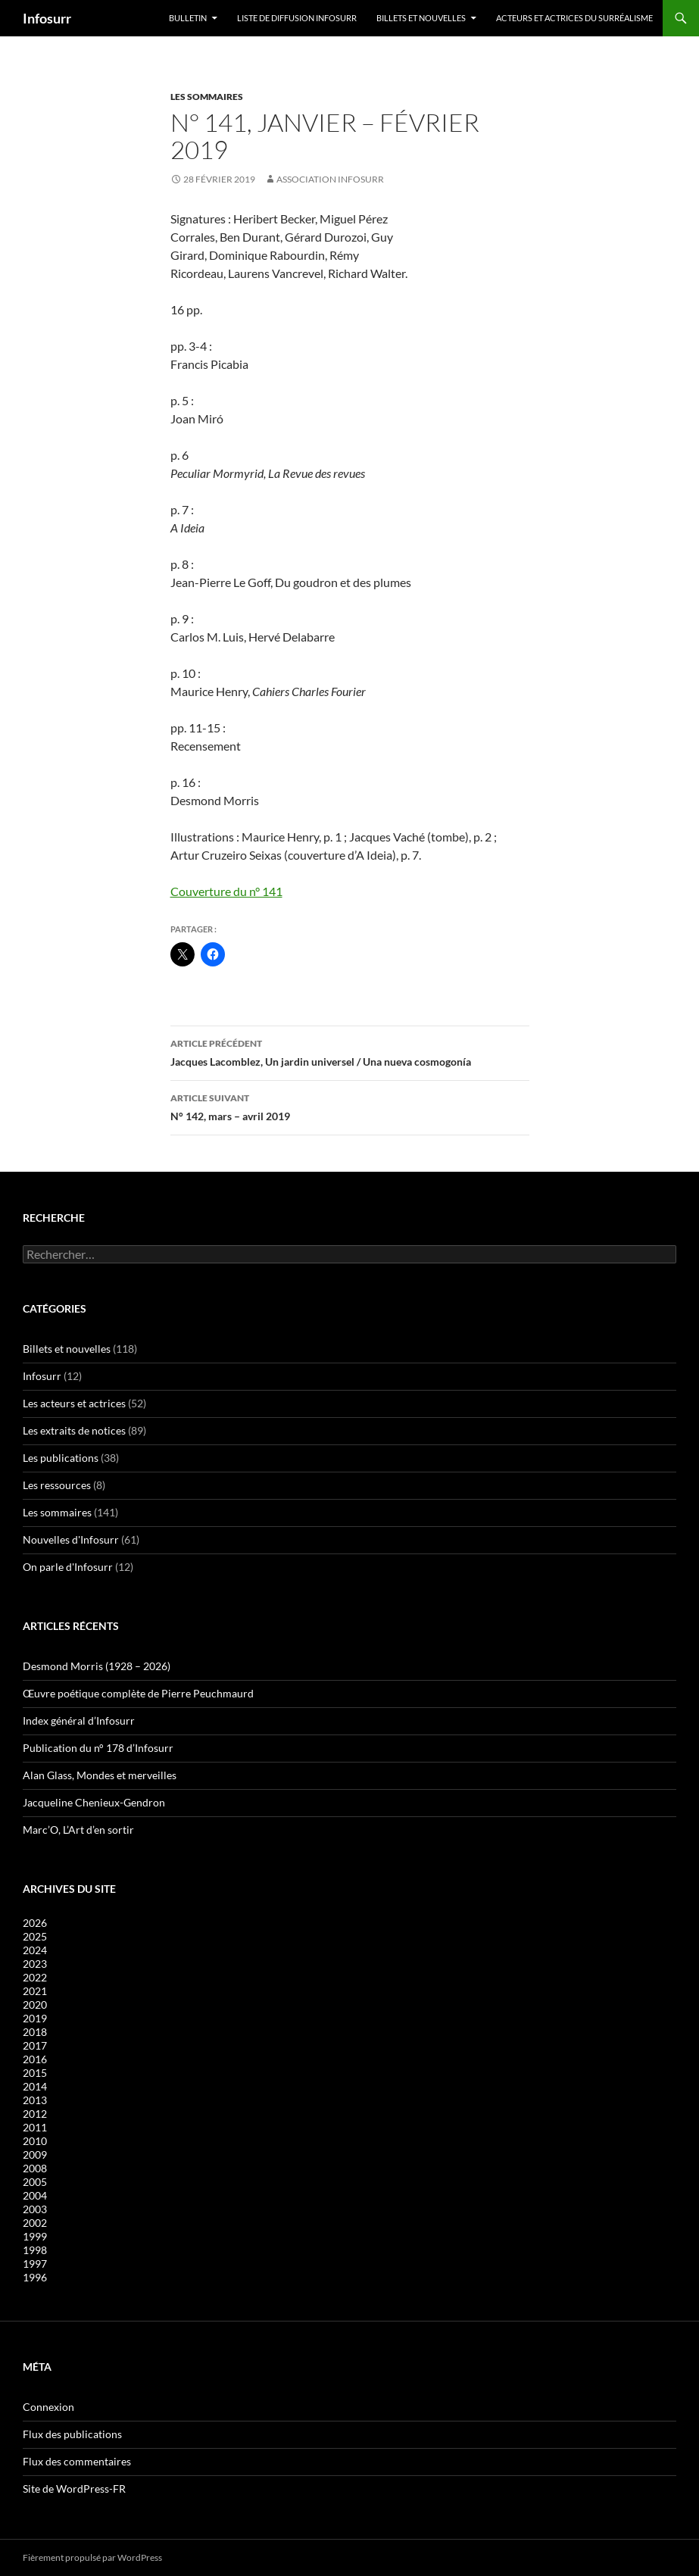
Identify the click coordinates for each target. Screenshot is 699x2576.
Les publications (60, 1457)
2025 (35, 1936)
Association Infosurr (330, 179)
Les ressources (57, 1484)
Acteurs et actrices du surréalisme (574, 18)
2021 (35, 1990)
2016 (35, 2059)
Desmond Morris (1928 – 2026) (96, 1666)
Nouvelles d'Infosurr (71, 1539)
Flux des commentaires (77, 2461)
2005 (35, 2181)
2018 (35, 2031)
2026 (35, 1922)
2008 (35, 2168)
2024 (35, 1950)
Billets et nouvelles (421, 18)
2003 (35, 2209)
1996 (35, 2277)
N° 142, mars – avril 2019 (349, 1106)
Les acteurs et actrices (74, 1403)
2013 (35, 2100)
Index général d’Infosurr (79, 1720)
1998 (35, 2249)
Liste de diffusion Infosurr (297, 18)
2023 (35, 1963)
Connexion (48, 2406)
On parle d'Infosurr (68, 1566)
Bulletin (188, 18)
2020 (35, 2004)
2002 (35, 2222)
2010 (35, 2140)
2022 (35, 1977)
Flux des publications (72, 2434)
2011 (35, 2127)
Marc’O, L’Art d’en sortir (78, 1829)
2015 (35, 2072)
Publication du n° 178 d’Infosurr (98, 1747)
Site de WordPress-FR (74, 2488)
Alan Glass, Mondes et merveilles (99, 1775)
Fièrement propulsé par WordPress (92, 2557)
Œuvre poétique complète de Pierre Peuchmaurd (138, 1693)
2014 (35, 2086)
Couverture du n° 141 (226, 891)
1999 (35, 2236)
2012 (35, 2113)
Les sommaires (206, 96)
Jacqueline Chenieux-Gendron (94, 1802)
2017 (35, 2045)
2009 (35, 2154)
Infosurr (47, 18)
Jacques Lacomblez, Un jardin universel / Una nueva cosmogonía (349, 1051)
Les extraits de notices (74, 1430)
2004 (35, 2195)
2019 (35, 2018)
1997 (35, 2263)
